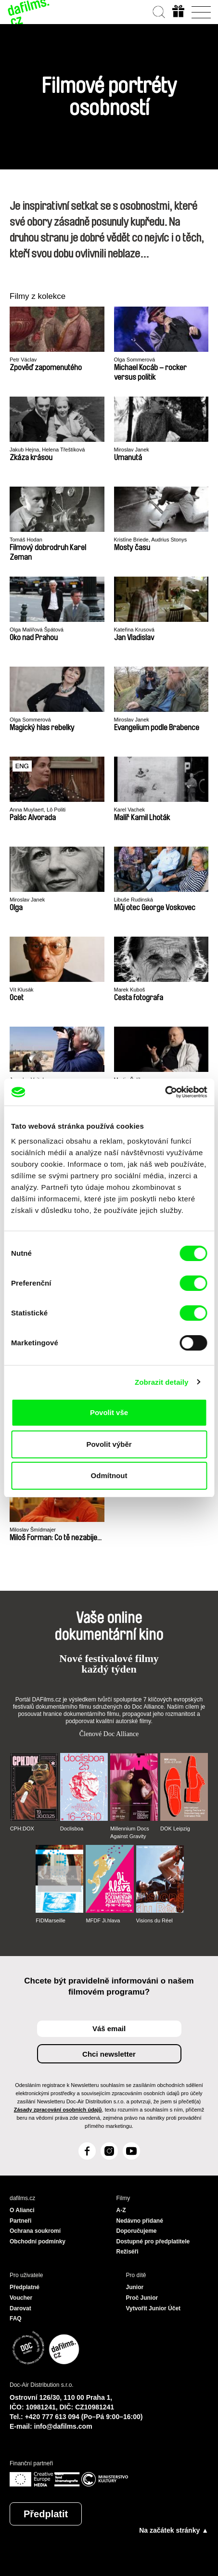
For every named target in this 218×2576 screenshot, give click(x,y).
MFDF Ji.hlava (103, 1920)
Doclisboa (71, 1828)
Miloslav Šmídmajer (33, 1530)
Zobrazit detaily (162, 1382)
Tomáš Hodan (26, 539)
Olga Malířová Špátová (37, 629)
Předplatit (46, 2514)
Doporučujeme (136, 2231)
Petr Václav (23, 359)
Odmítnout (109, 1475)
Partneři (20, 2220)
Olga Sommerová (134, 359)
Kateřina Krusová (134, 629)
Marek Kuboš (129, 989)
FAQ (16, 2318)
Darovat (20, 2308)
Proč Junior (142, 2297)
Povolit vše (109, 1412)
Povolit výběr (108, 1444)
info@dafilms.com (63, 2426)
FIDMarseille (50, 1920)
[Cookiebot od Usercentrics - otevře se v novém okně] (165, 1092)
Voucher (21, 2297)
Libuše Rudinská (133, 899)
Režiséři (127, 2251)
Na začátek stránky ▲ (173, 2530)
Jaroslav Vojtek (27, 1079)
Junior (135, 2287)
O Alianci (22, 2210)
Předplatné (24, 2287)
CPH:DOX (22, 1828)
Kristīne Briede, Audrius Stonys (150, 539)
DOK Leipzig (175, 1828)
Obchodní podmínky (37, 2241)
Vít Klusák (22, 989)
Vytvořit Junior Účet (153, 2308)
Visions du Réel (154, 1920)
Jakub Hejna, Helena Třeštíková (47, 449)
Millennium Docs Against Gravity (129, 1832)
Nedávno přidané (139, 2220)
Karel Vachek (129, 809)
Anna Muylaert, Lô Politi (37, 809)
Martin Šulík (128, 1079)
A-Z (121, 2210)
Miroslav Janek (131, 449)
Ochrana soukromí (35, 2231)
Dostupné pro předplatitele (153, 2241)
